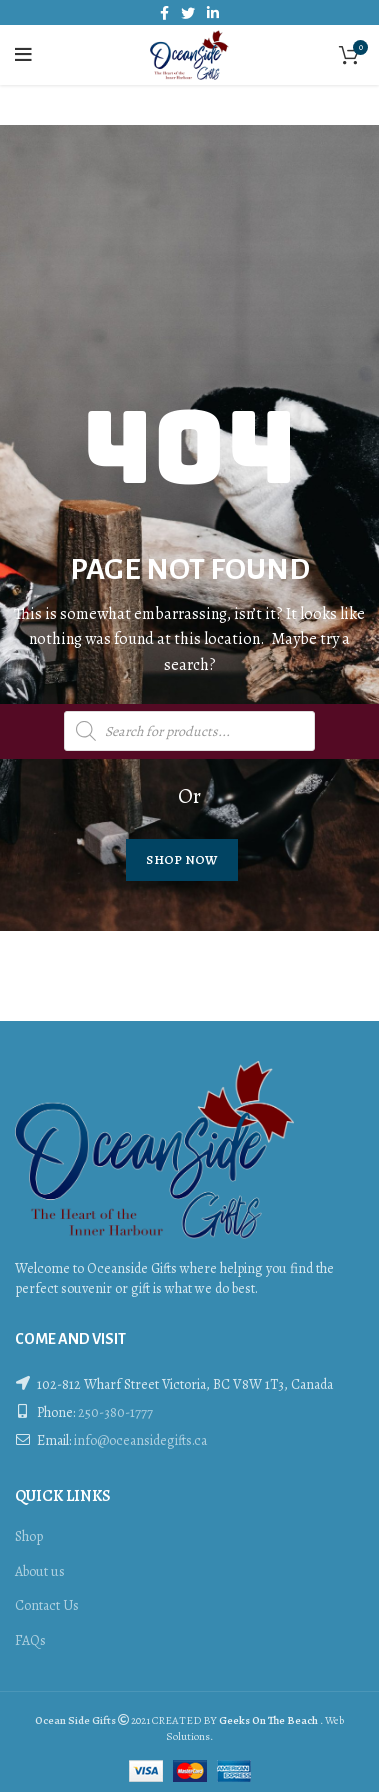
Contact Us (47, 1605)
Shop (29, 1536)
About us (40, 1571)
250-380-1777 (115, 1412)
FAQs (30, 1640)
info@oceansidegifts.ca (140, 1440)
